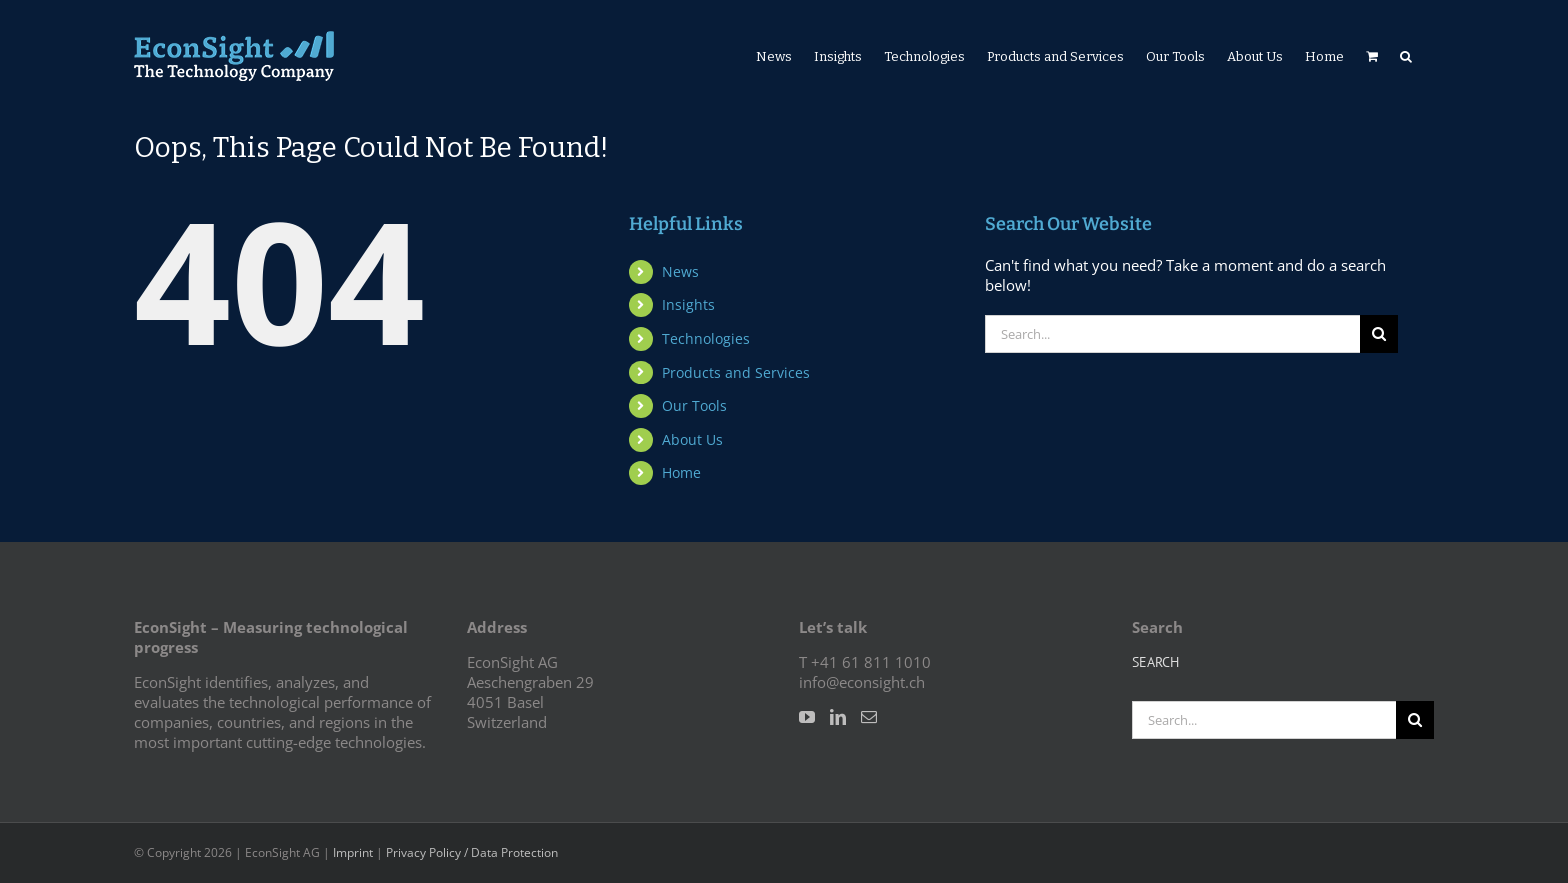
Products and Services (736, 372)
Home (681, 472)
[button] (1406, 56)
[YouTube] (807, 717)
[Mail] (869, 717)
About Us (692, 439)
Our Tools (694, 405)
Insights (688, 304)
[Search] (1379, 334)
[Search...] (1172, 334)
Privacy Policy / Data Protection (472, 852)
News (680, 271)
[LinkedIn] (838, 717)
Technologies (706, 338)
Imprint (353, 852)
